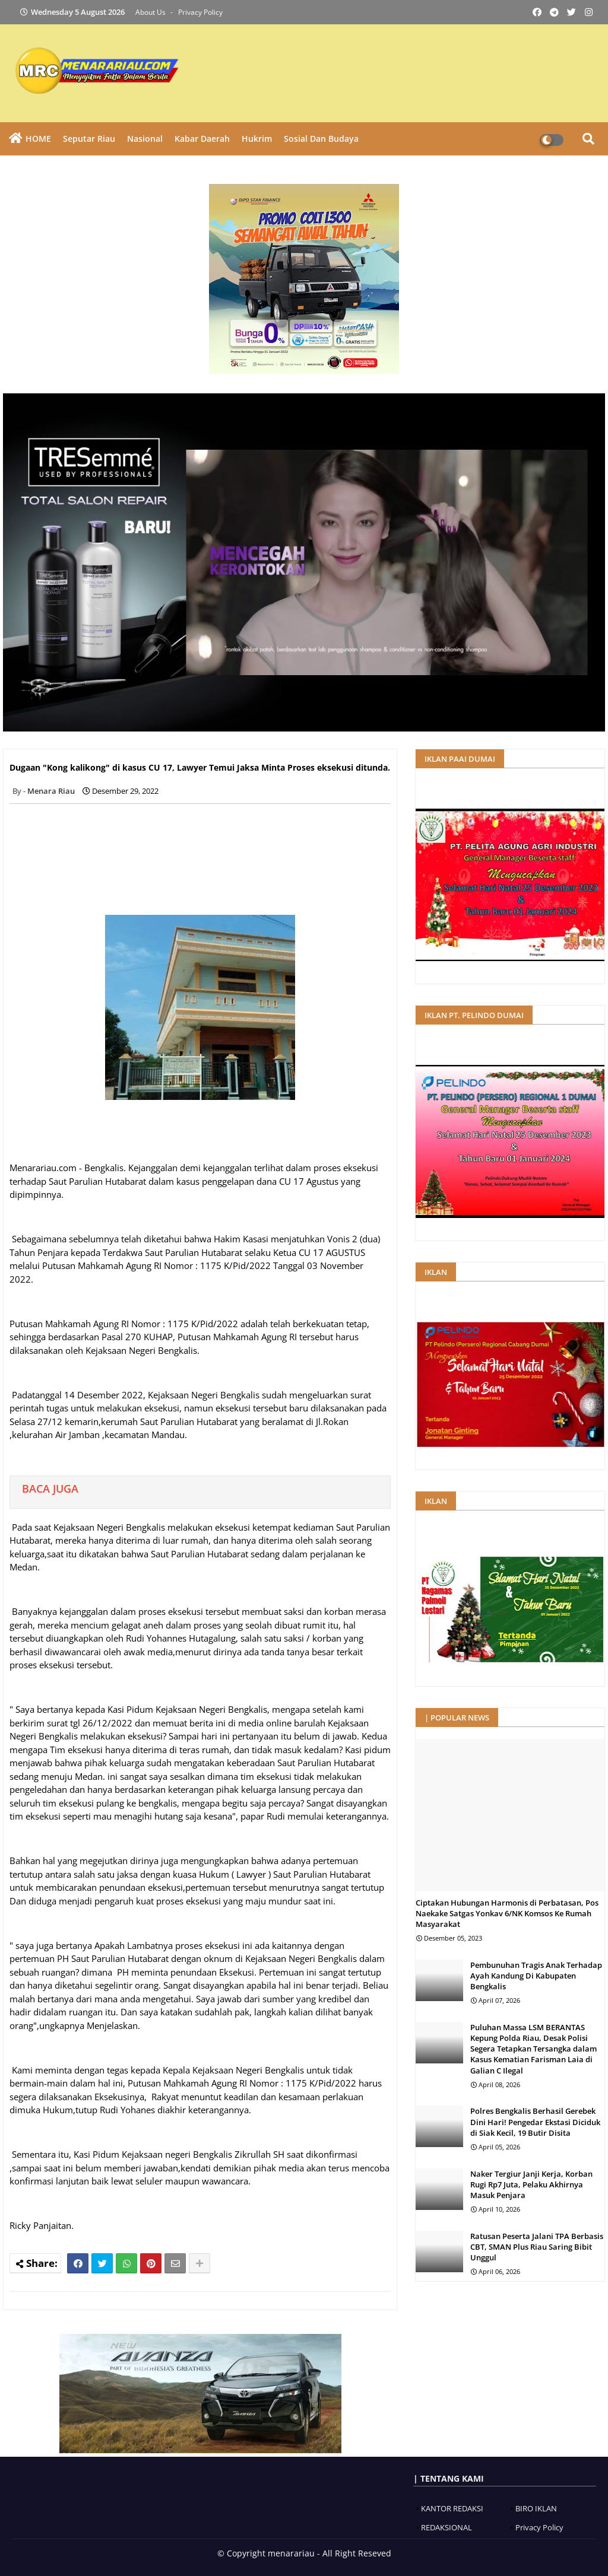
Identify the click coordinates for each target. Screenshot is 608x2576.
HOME (38, 138)
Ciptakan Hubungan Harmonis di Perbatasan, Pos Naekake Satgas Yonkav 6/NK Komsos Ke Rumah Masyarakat (507, 1913)
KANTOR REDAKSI (452, 2508)
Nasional (145, 138)
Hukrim (257, 138)
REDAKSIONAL (446, 2527)
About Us (151, 12)
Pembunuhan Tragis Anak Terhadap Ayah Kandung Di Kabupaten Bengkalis (536, 1976)
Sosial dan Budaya (321, 138)
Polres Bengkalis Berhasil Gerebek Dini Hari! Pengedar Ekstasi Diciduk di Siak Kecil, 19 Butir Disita (535, 2122)
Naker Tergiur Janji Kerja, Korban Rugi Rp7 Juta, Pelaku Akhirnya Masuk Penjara (531, 2184)
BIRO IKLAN (536, 2508)
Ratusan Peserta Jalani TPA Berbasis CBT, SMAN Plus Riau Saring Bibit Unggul (536, 2247)
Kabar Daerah (202, 138)
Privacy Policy (200, 12)
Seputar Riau (89, 138)
